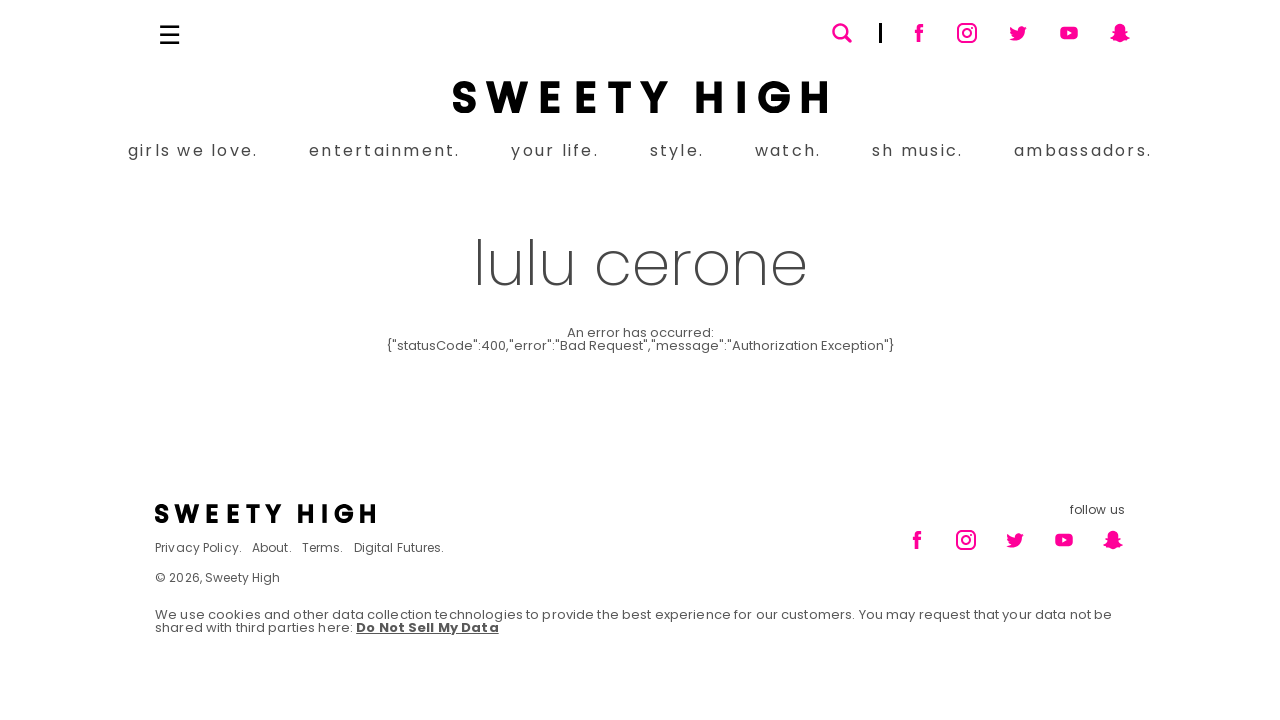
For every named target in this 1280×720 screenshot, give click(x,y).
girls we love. (193, 150)
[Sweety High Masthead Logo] (640, 97)
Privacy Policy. (198, 547)
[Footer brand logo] (391, 513)
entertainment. (384, 150)
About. (272, 547)
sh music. (917, 150)
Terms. (323, 547)
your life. (554, 150)
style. (677, 150)
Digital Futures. (399, 547)
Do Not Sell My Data (427, 627)
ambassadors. (1083, 150)
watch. (788, 150)
